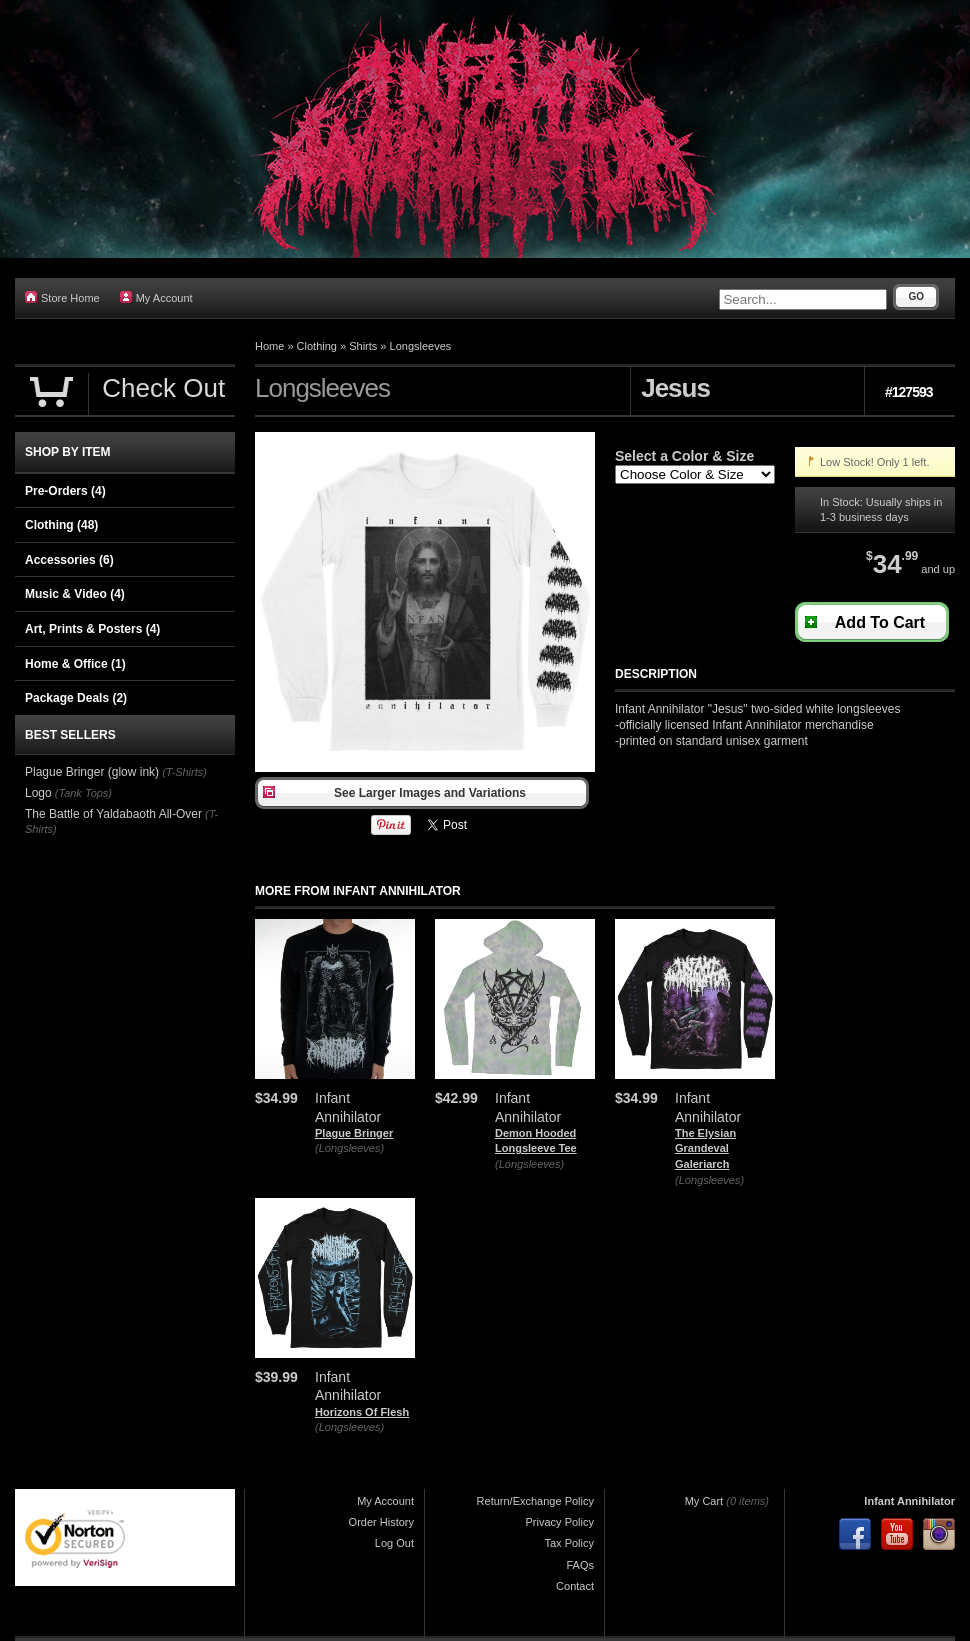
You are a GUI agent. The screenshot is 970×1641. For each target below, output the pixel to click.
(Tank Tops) (83, 793)
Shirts (363, 346)
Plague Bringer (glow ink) (92, 772)
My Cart (704, 1501)
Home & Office (75, 664)
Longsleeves (421, 346)
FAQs (580, 1565)
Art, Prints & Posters (92, 629)
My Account (156, 297)
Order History (381, 1522)
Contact (575, 1586)
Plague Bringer (354, 1133)
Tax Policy (569, 1543)
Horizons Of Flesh (362, 1412)
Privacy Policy (560, 1522)
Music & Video (75, 594)
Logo (38, 793)
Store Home (62, 297)
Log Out (394, 1543)
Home (269, 346)
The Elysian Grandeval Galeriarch (705, 1148)
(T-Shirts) (184, 772)
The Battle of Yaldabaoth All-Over (113, 814)
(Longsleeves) (349, 1148)
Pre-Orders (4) (65, 491)
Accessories (69, 560)
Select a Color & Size (684, 456)
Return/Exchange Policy (535, 1501)
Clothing (317, 346)
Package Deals (76, 698)
